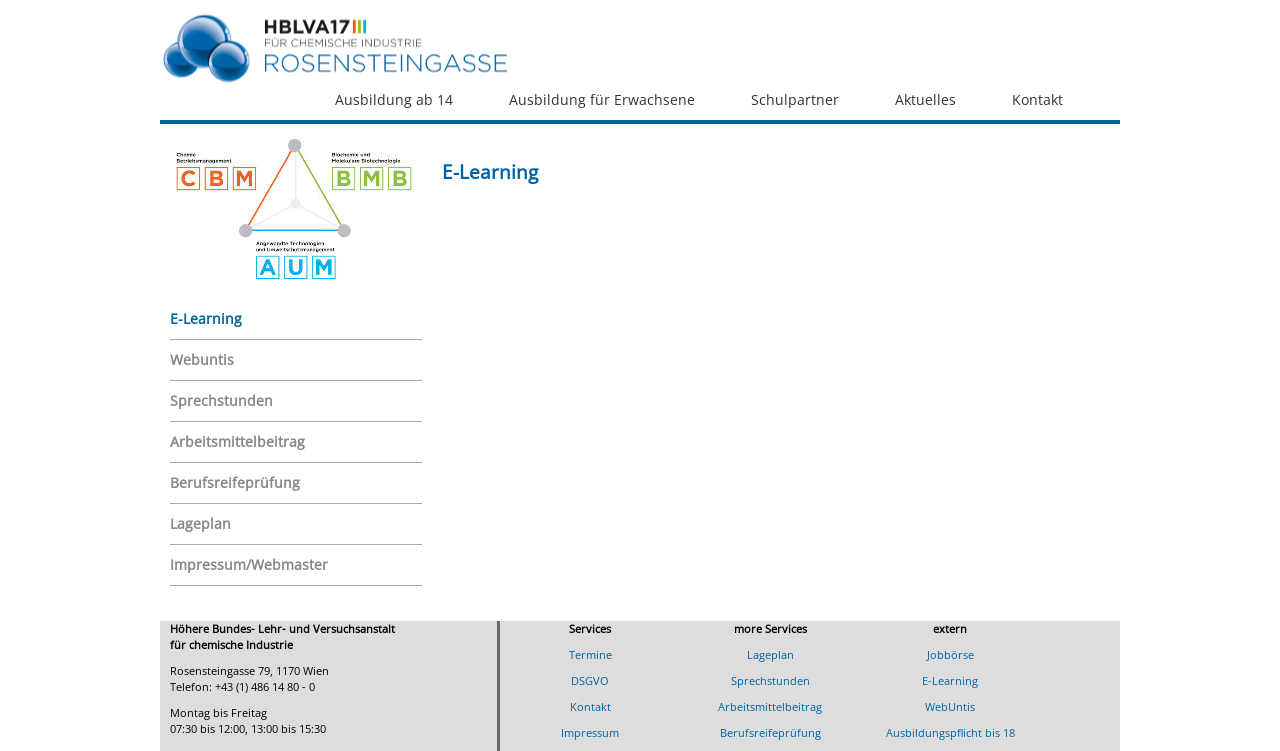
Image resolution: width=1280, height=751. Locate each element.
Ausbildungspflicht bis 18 (950, 732)
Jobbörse (950, 654)
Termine (590, 654)
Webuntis (202, 359)
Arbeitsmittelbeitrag (237, 441)
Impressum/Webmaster (249, 564)
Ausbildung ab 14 (394, 99)
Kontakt (1037, 99)
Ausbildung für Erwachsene (602, 99)
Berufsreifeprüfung (235, 482)
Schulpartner (795, 99)
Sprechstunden (221, 400)
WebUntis (950, 706)
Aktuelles (925, 99)
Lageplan (200, 523)
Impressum (590, 732)
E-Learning (206, 318)
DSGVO (590, 680)
